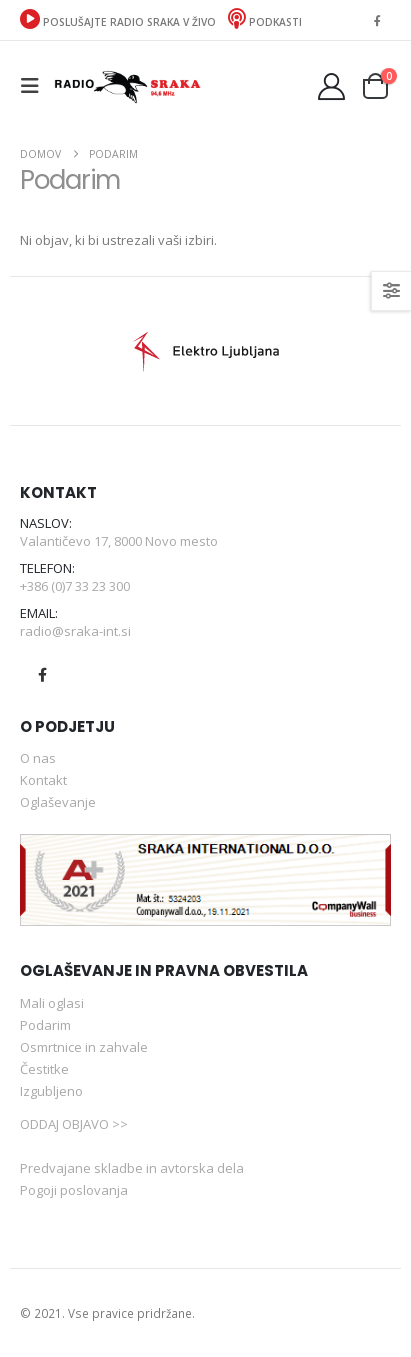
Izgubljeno (51, 1091)
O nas (38, 758)
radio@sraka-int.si (75, 631)
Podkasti (265, 22)
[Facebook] (377, 20)
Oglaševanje (58, 802)
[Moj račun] (332, 86)
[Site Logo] (127, 85)
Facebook (42, 675)
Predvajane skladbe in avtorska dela (132, 1168)
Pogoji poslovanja (74, 1190)
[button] (36, 86)
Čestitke (44, 1069)
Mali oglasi (52, 1003)
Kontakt (43, 780)
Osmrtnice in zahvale (84, 1047)
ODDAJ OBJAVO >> (74, 1124)
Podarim (45, 1025)
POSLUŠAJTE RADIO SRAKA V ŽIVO (119, 22)
